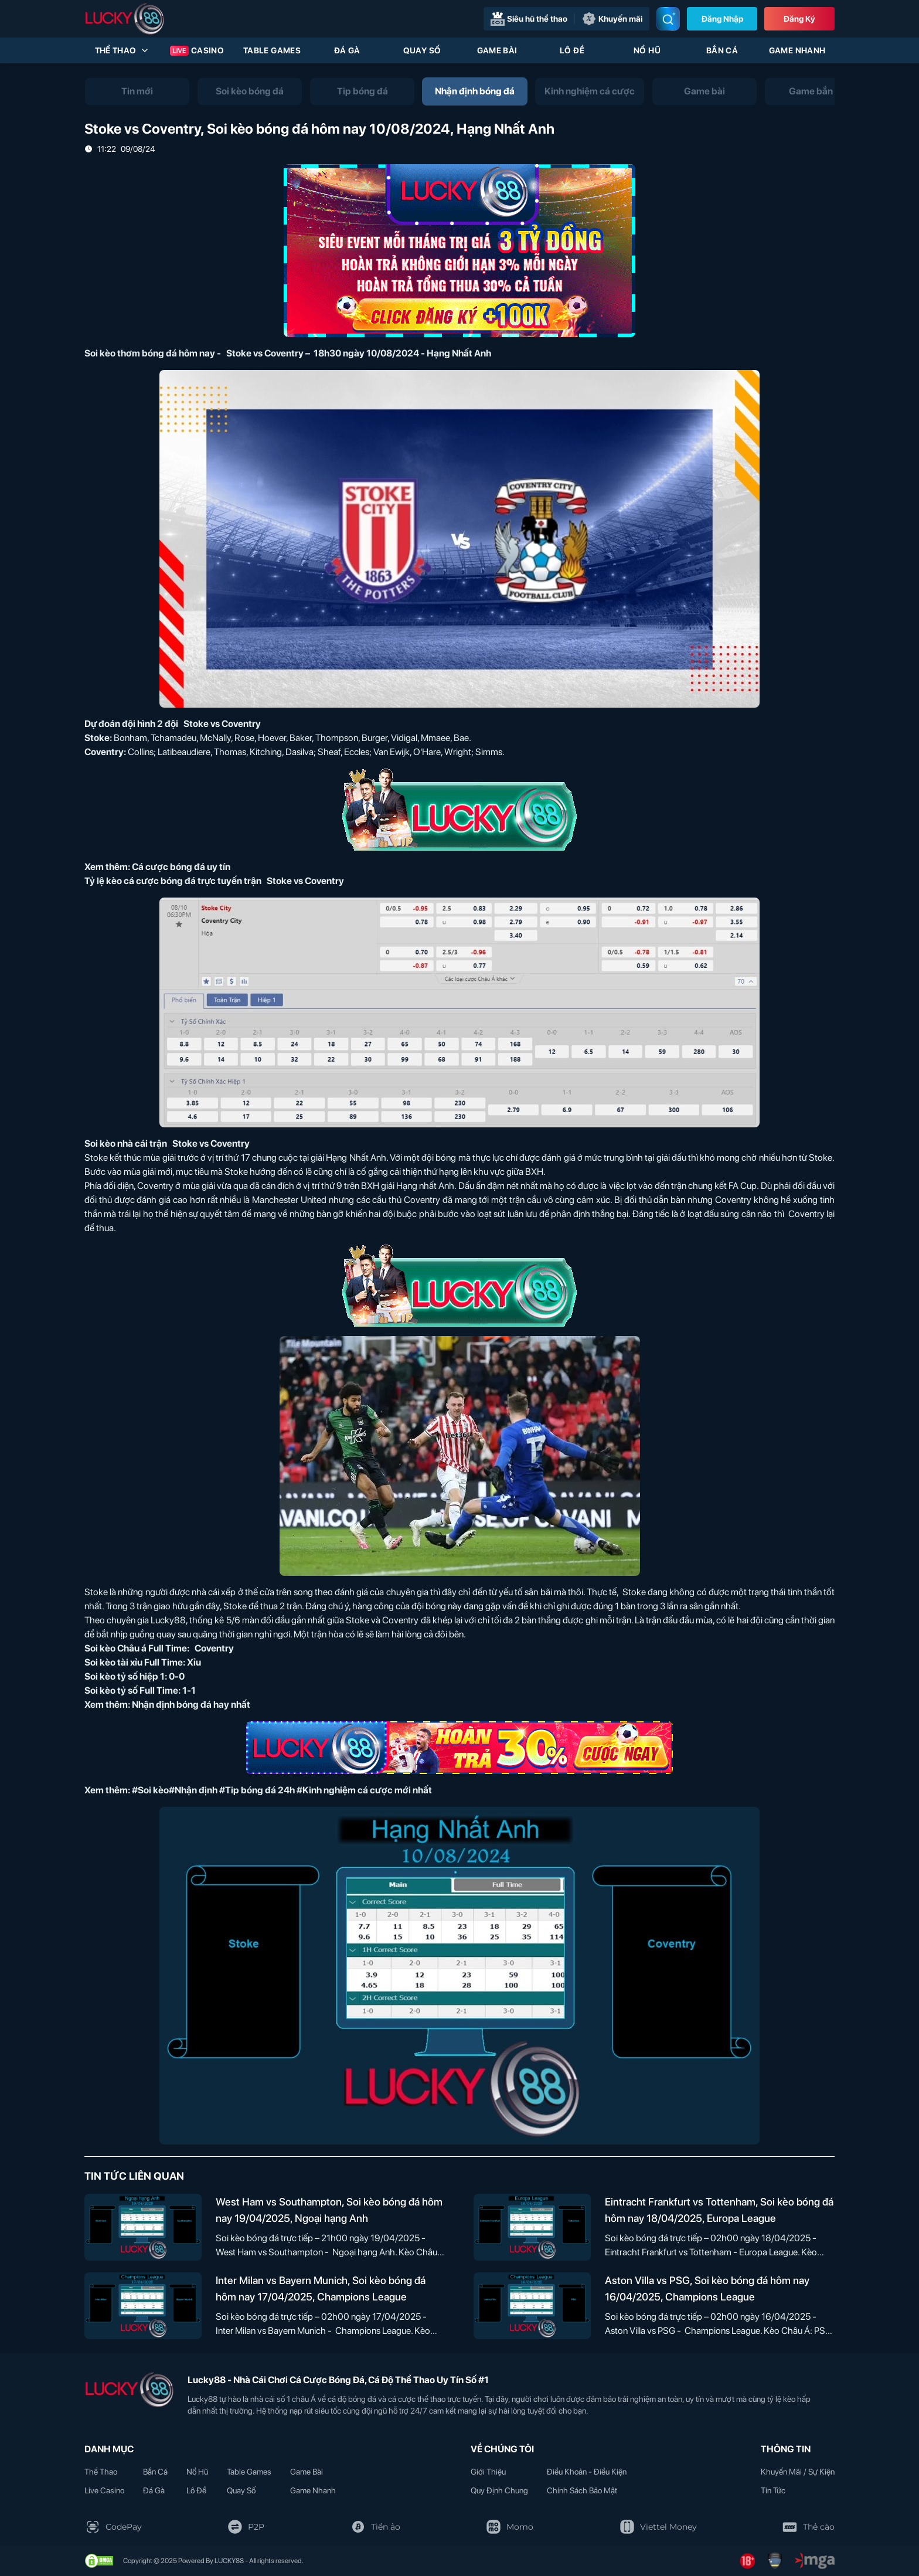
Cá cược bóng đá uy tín (181, 866)
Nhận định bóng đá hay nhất (191, 1704)
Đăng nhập (722, 18)
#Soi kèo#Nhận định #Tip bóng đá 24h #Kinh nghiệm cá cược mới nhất (282, 1790)
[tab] (137, 91)
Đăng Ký (799, 18)
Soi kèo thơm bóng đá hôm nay (149, 353)
